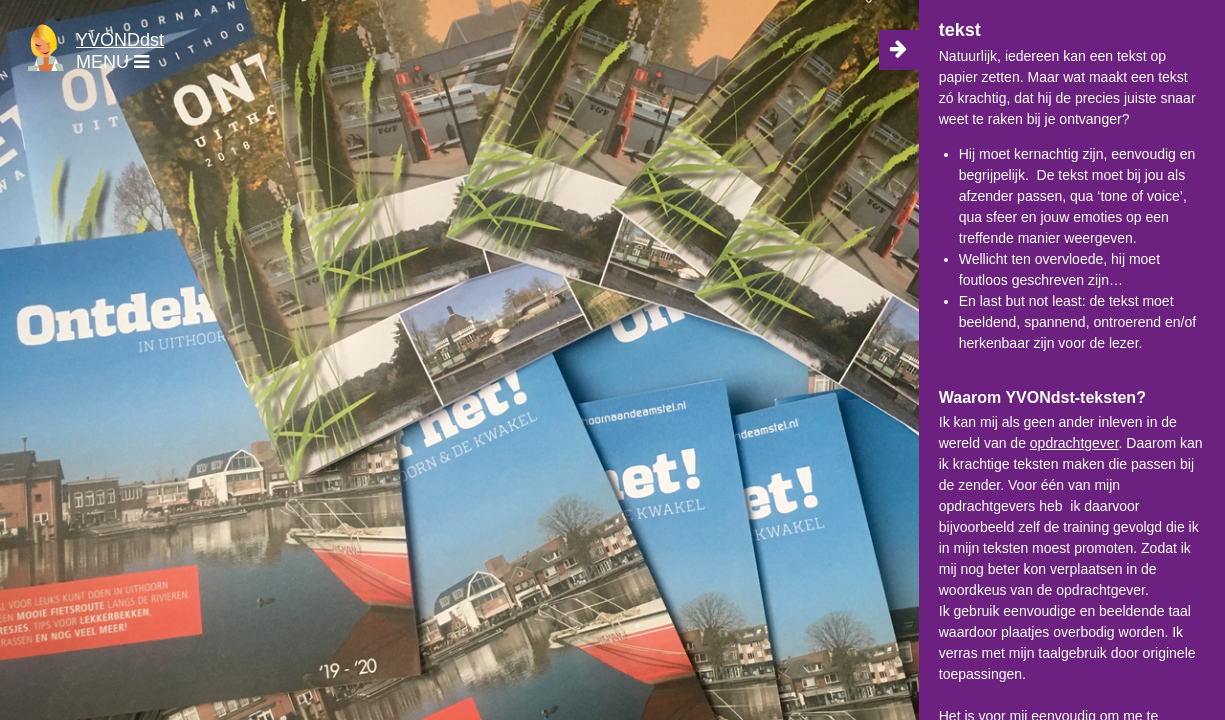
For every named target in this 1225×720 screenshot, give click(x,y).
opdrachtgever (1074, 443)
